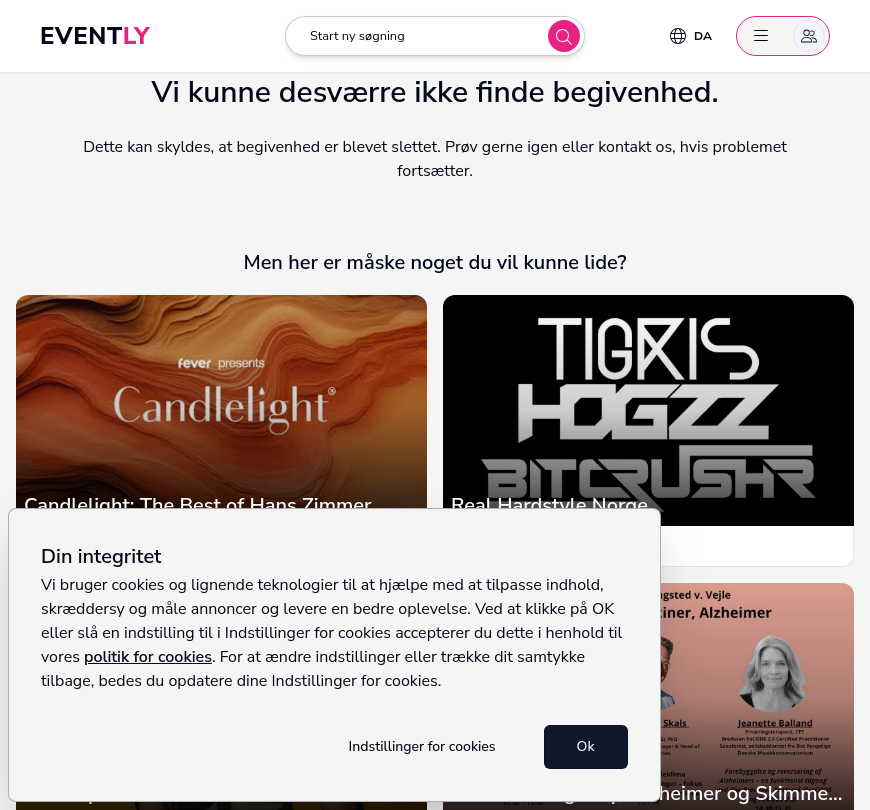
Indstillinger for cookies (422, 746)
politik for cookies (148, 657)
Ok (586, 746)
